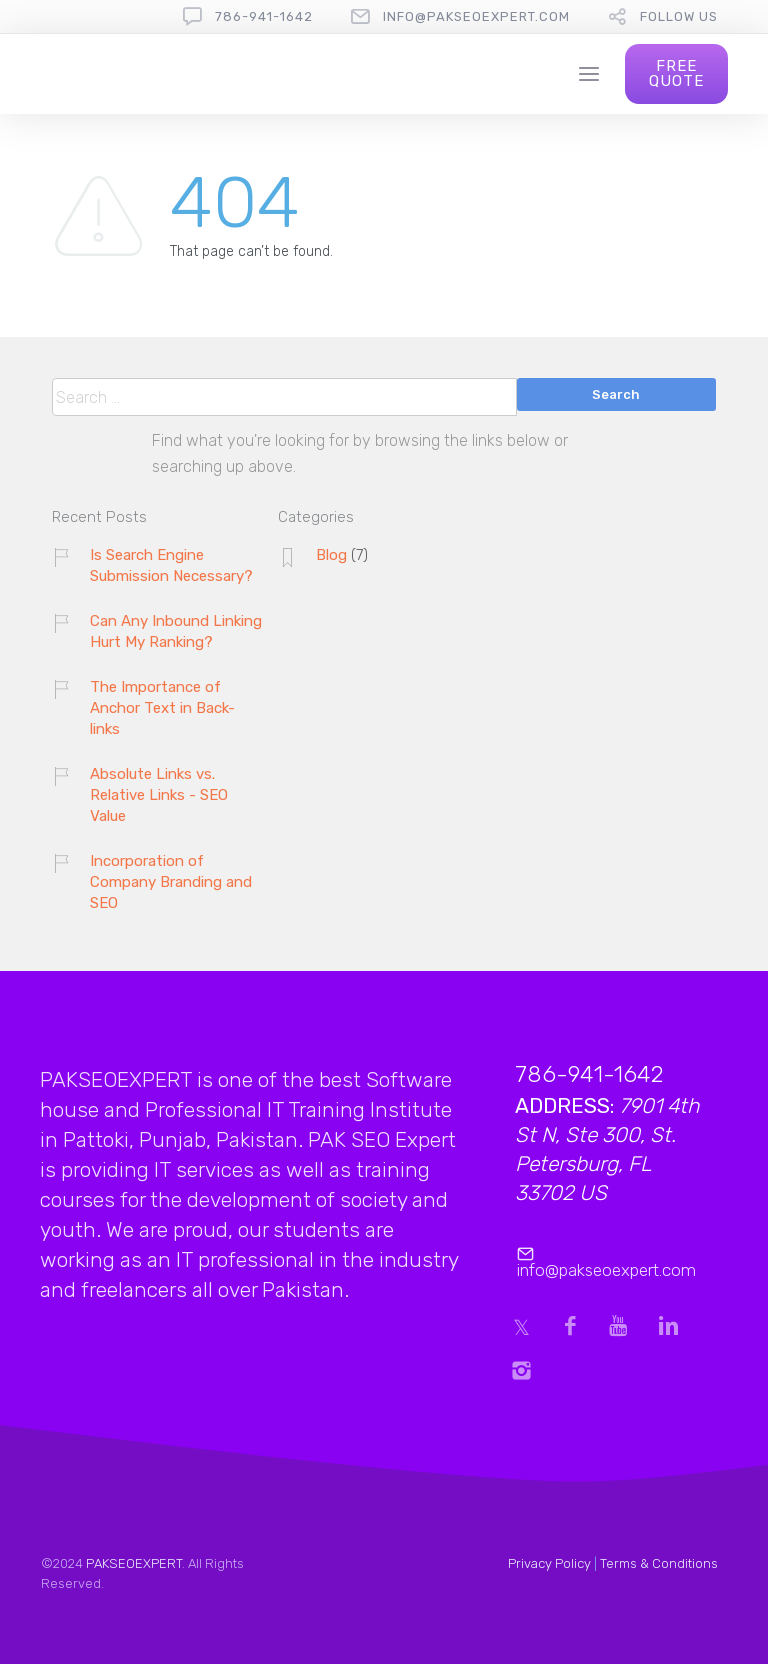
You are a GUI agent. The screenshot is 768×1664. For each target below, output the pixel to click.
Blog (331, 555)
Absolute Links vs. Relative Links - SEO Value (159, 795)
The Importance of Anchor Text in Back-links (162, 708)
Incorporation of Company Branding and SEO (171, 882)
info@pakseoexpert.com (476, 16)
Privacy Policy (549, 1563)
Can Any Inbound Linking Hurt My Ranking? (176, 631)
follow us (679, 16)
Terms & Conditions (659, 1563)
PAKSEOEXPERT (134, 1563)
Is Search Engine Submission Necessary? (171, 565)
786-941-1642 (264, 16)
